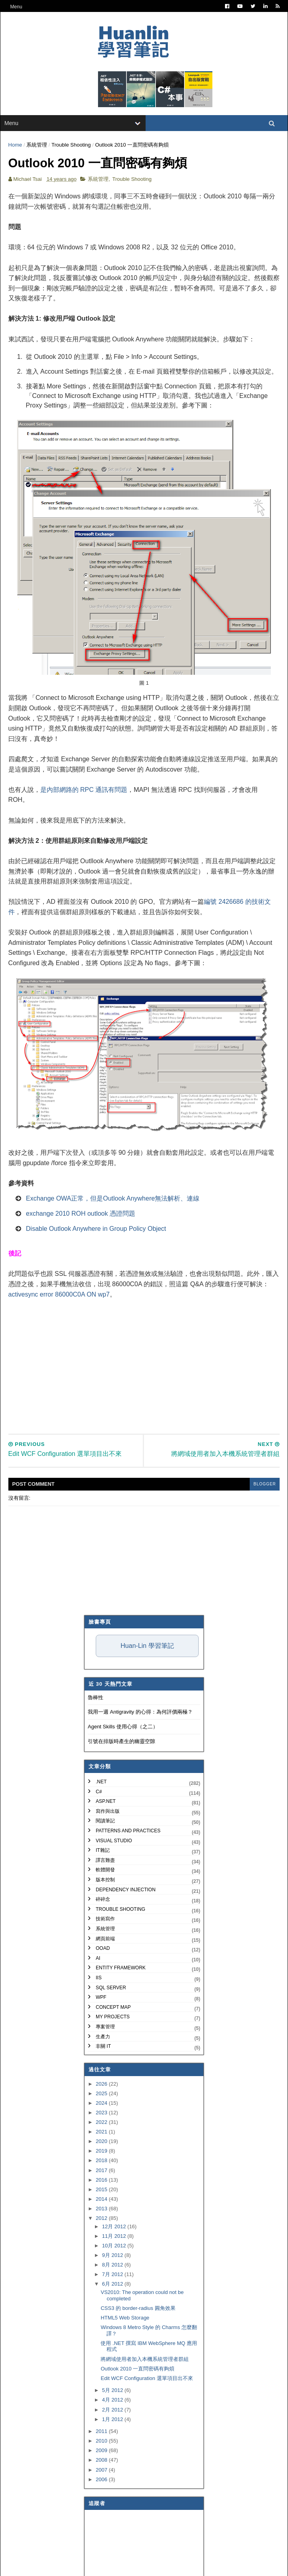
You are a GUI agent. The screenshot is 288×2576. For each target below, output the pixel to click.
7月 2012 (113, 2276)
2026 (102, 2085)
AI (98, 1959)
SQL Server (111, 1989)
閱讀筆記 (105, 1822)
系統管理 (37, 146)
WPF (101, 1999)
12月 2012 (115, 2228)
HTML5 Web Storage (125, 2319)
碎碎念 (103, 1901)
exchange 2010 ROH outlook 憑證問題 (80, 1214)
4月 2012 (113, 2401)
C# (99, 1793)
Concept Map (113, 2008)
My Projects (113, 2018)
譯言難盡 (105, 1862)
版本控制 (105, 1881)
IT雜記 (103, 1852)
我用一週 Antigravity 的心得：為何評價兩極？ (140, 1713)
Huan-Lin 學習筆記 (147, 1647)
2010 (102, 2442)
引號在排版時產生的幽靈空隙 (121, 1742)
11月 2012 (115, 2238)
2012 (102, 2220)
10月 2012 (115, 2247)
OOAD (103, 1950)
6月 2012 (113, 2285)
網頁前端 (105, 1940)
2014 (102, 2201)
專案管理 (105, 2028)
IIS (99, 1979)
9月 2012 (113, 2257)
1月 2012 (113, 2420)
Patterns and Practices (128, 1832)
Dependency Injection (126, 1891)
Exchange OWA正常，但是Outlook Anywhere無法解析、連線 (112, 1199)
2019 (102, 2152)
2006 (102, 2481)
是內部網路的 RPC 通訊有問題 (84, 790)
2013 (102, 2210)
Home (15, 146)
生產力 (103, 2038)
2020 (102, 2143)
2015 (102, 2191)
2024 (102, 2105)
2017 (102, 2171)
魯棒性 (95, 1699)
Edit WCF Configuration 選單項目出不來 (147, 2379)
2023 (102, 2114)
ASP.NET (106, 1803)
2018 (102, 2162)
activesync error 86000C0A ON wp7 (59, 1295)
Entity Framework (121, 1969)
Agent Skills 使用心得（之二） (123, 1728)
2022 (102, 2124)
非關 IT (103, 2048)
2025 (102, 2095)
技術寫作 (105, 1920)
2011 (102, 2433)
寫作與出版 (108, 1813)
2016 (102, 2181)
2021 (102, 2133)
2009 (102, 2452)
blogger (264, 1485)
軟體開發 (105, 1871)
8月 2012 (113, 2266)
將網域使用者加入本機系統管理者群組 (145, 2360)
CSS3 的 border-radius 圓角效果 (138, 2310)
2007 (102, 2471)
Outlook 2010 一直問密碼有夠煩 (137, 2370)
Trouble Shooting (71, 146)
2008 (102, 2461)
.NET (101, 1783)
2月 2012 (113, 2411)
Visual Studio (114, 1842)
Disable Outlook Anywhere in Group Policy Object (96, 1229)
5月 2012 (113, 2392)
